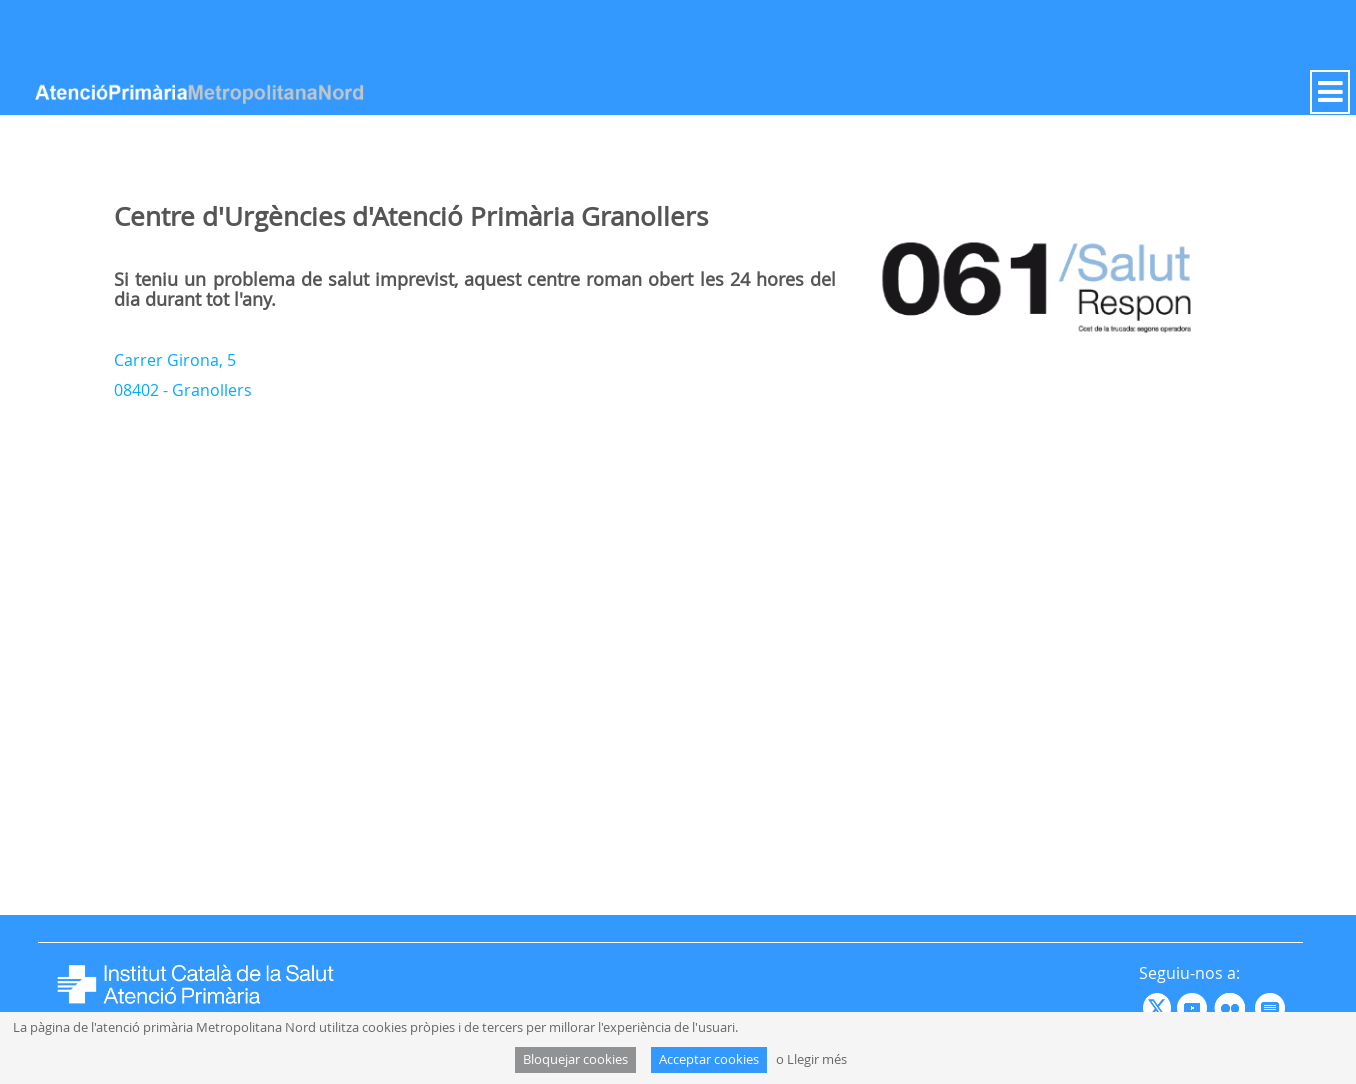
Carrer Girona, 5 (175, 360)
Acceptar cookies (709, 1059)
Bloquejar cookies (575, 1059)
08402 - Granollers (183, 390)
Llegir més (817, 1059)
